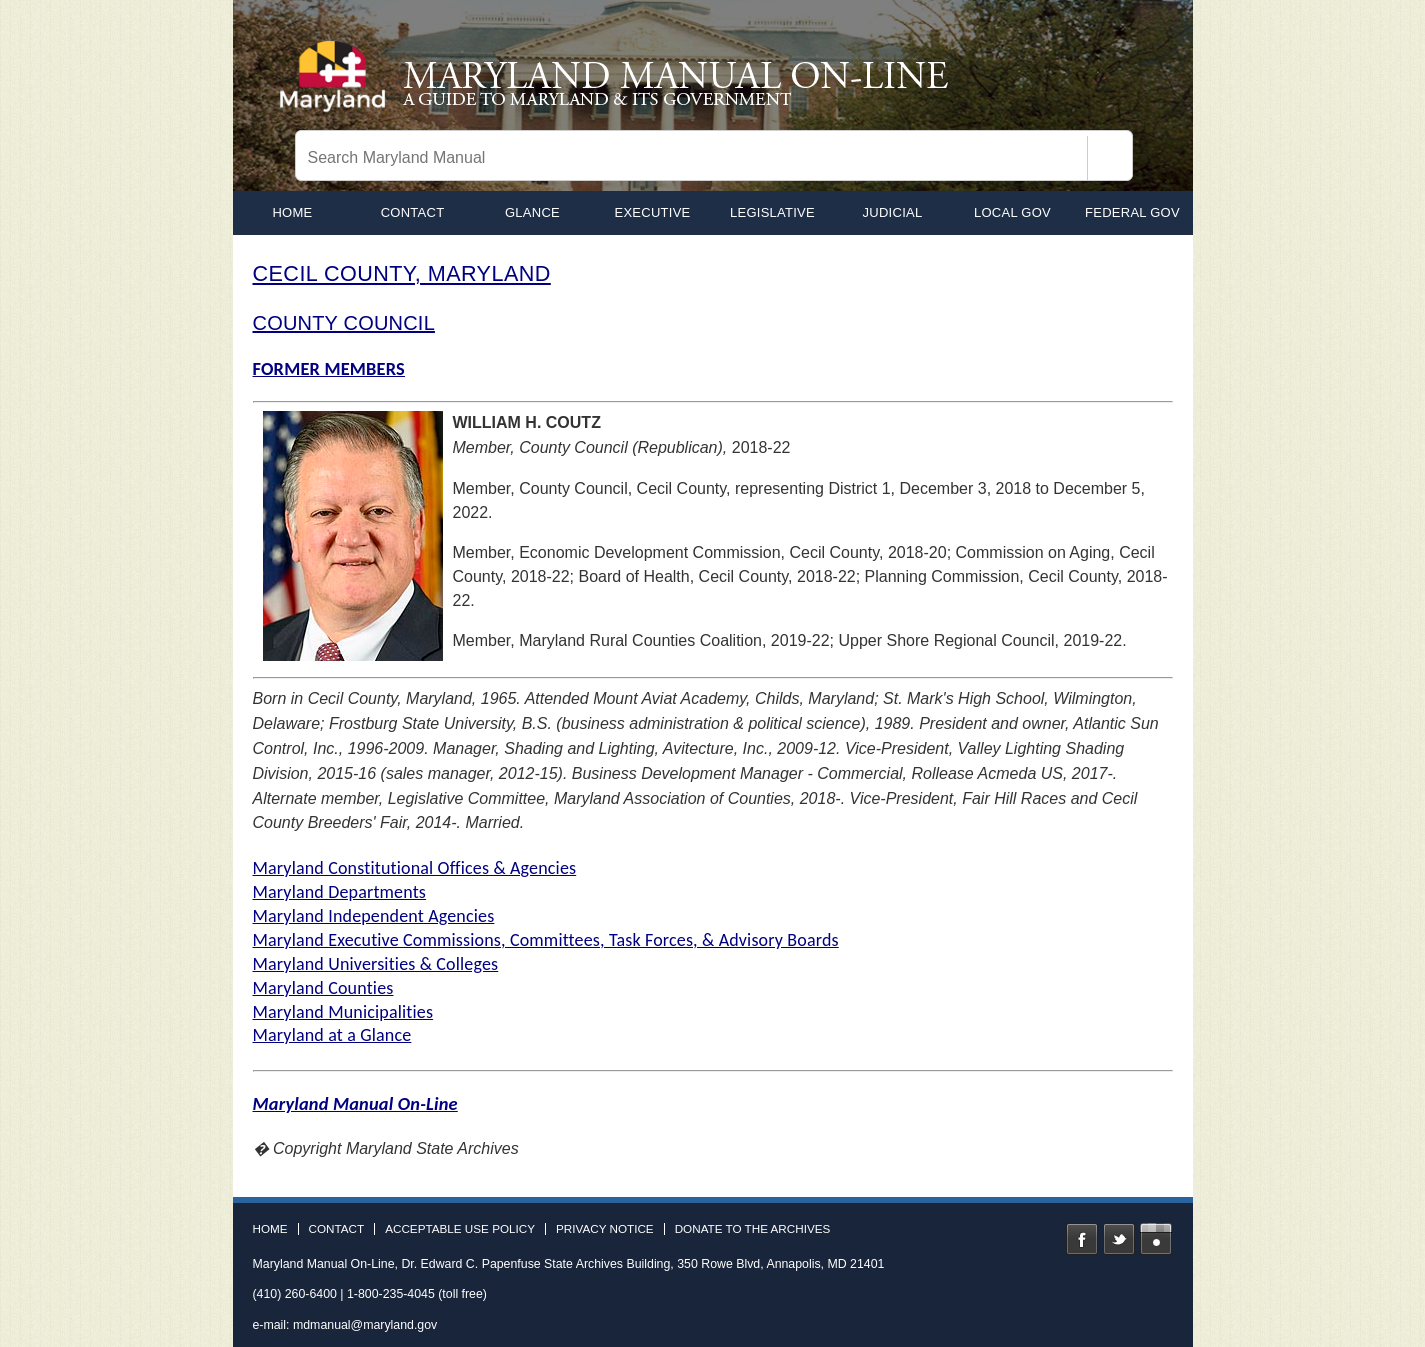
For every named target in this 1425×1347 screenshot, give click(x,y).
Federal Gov (1132, 212)
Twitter (1119, 1239)
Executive (652, 212)
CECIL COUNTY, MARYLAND (402, 273)
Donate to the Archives (753, 1229)
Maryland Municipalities (343, 1012)
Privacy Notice (605, 1229)
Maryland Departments (340, 892)
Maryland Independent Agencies (374, 916)
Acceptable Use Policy (460, 1229)
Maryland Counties (323, 988)
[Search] (1110, 158)
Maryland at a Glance (332, 1035)
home (292, 212)
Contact (413, 212)
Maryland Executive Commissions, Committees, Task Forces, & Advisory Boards (546, 940)
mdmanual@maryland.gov (365, 1325)
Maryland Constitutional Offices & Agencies (415, 868)
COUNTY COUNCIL (344, 323)
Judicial (893, 212)
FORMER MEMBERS (329, 368)
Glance (532, 212)
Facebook (1082, 1239)
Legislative (772, 212)
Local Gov (1012, 212)
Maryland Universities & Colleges (376, 964)
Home (270, 1229)
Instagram (1156, 1239)
